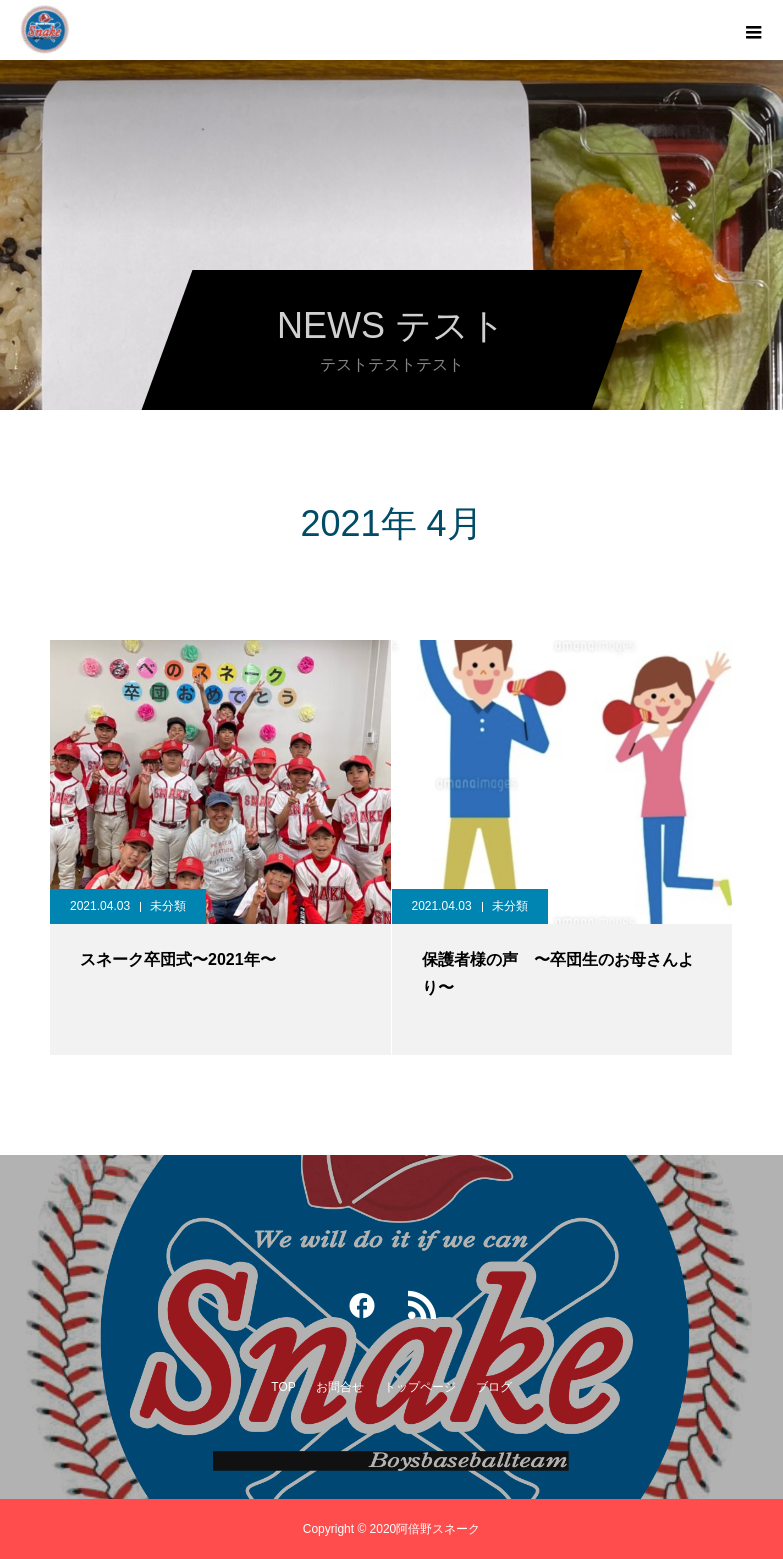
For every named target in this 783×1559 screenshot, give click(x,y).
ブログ (494, 1387)
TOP (283, 1387)
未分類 (168, 906)
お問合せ (340, 1387)
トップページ (420, 1387)
